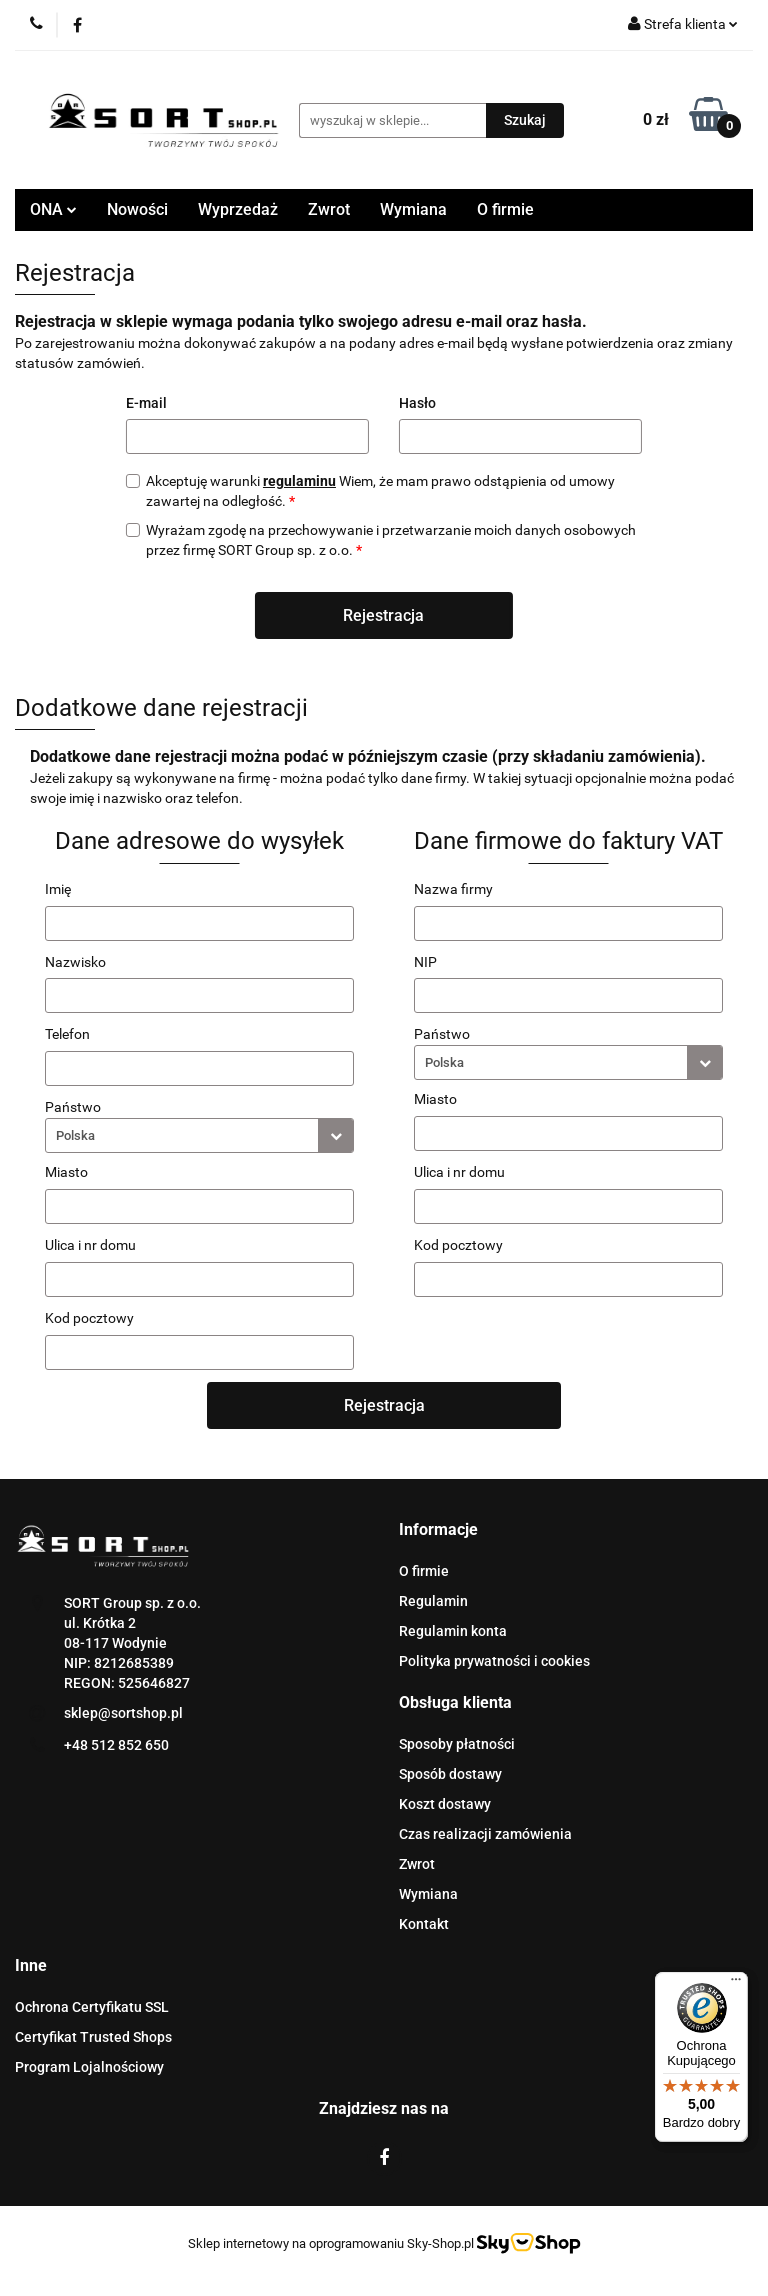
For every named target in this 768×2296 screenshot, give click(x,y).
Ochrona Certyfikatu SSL (92, 2007)
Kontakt (424, 1924)
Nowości (137, 209)
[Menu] (736, 1984)
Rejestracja (383, 615)
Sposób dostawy (450, 1774)
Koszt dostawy (445, 1804)
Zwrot (329, 209)
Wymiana (413, 209)
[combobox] (199, 1135)
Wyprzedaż (238, 209)
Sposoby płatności (457, 1744)
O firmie (505, 209)
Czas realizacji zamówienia (485, 1834)
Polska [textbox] (75, 1135)
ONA (53, 209)
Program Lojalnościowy (89, 2067)
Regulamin (433, 1601)
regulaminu (299, 481)
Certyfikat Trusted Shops (93, 2037)
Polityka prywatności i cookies (494, 1661)
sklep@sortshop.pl (123, 1713)
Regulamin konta (453, 1631)
